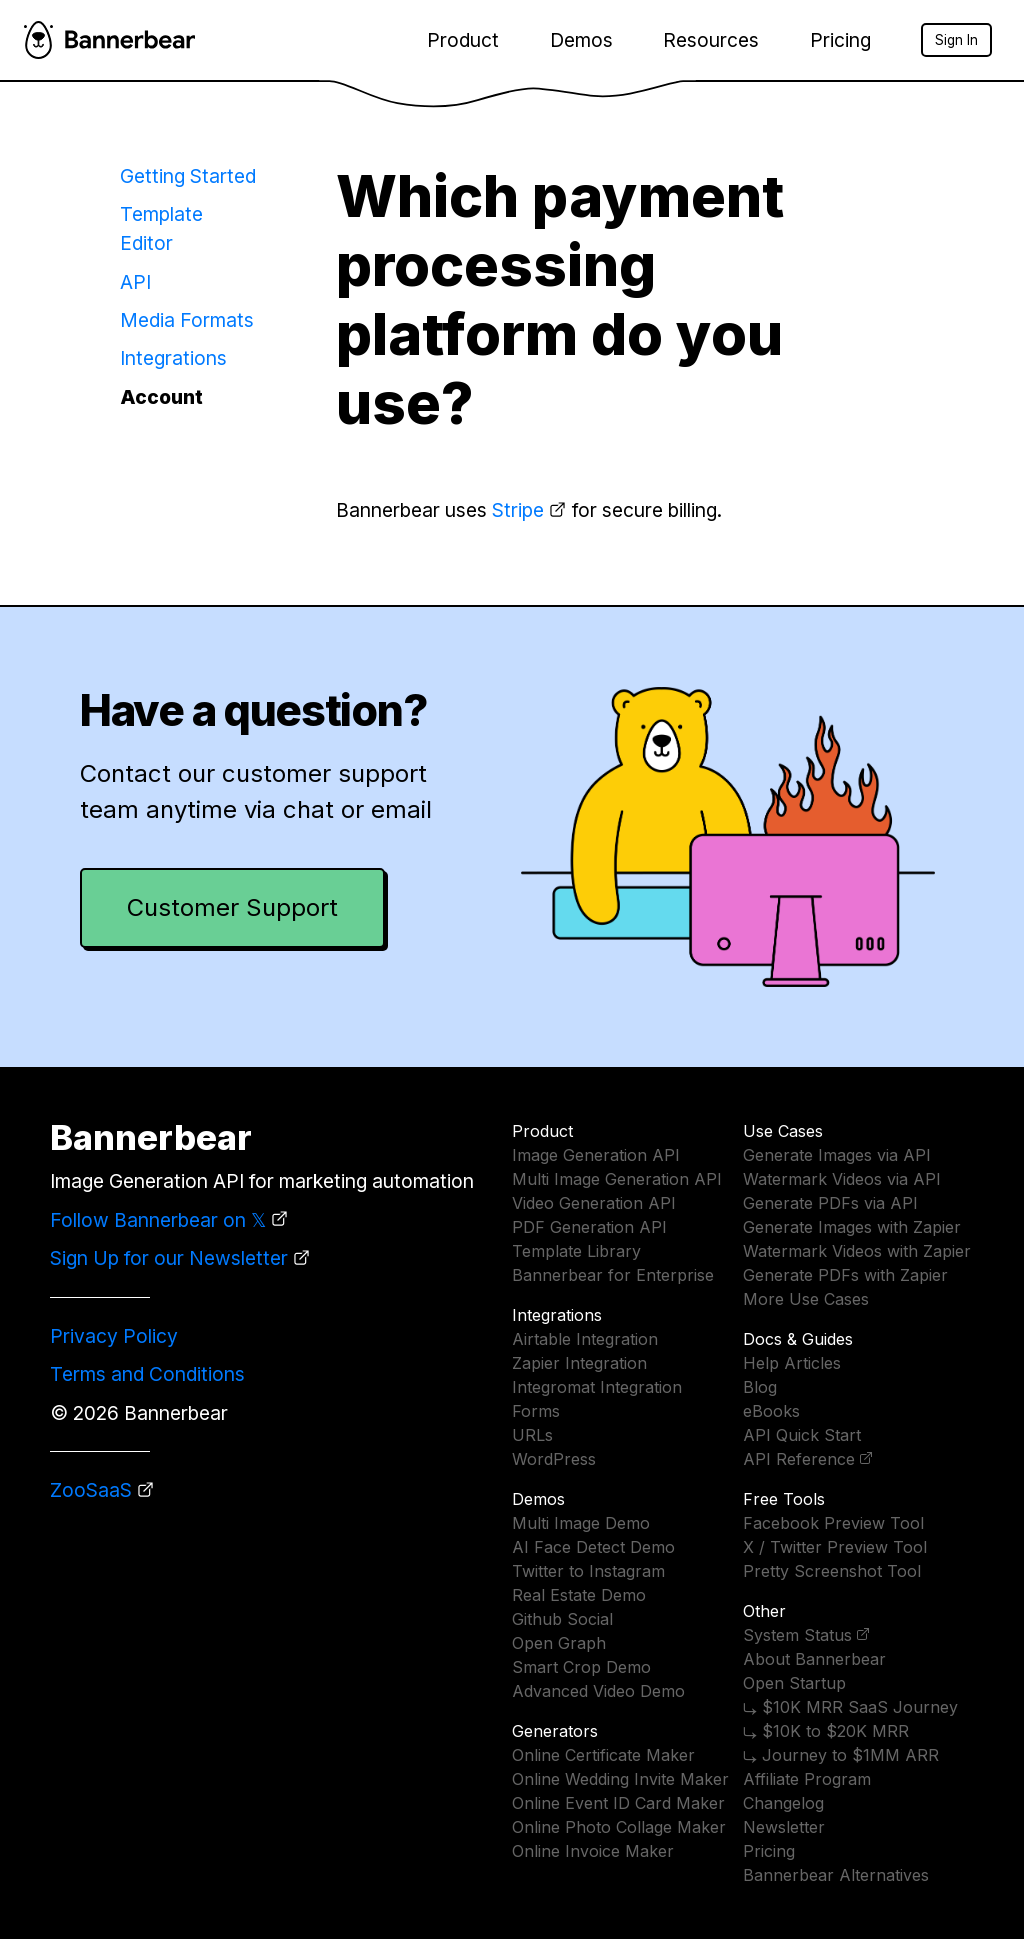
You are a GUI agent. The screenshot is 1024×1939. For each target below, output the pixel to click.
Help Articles (792, 1363)
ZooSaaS (91, 1490)
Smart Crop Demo (581, 1667)
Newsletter (784, 1827)
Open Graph (559, 1643)
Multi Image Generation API (617, 1179)
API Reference (799, 1459)
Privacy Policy (114, 1336)
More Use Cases (806, 1299)
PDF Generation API (589, 1227)
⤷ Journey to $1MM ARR (841, 1755)
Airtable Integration (585, 1339)
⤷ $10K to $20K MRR (826, 1731)
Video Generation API (594, 1203)
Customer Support (232, 907)
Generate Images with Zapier (852, 1227)
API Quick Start (802, 1435)
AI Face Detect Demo (593, 1547)
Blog (760, 1387)
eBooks (771, 1411)
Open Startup (794, 1683)
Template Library (576, 1251)
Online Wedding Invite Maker (620, 1779)
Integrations (173, 358)
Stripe (518, 510)
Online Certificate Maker (603, 1755)
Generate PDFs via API (830, 1203)
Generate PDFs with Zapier (845, 1275)
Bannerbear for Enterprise (613, 1275)
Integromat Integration (597, 1387)
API (135, 282)
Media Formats (187, 320)
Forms (536, 1411)
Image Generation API (596, 1155)
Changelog (783, 1803)
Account (161, 397)
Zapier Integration (579, 1363)
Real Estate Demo (579, 1595)
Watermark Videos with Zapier (857, 1251)
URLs (532, 1435)
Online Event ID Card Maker (618, 1803)
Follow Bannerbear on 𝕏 (158, 1220)
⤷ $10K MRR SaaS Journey (850, 1707)
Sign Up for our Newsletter (169, 1258)
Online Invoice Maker (593, 1851)
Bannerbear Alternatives (836, 1875)
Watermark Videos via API (842, 1179)
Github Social (562, 1619)
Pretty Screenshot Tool (832, 1571)
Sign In (956, 40)
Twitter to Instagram (588, 1571)
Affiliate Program (807, 1779)
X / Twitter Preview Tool (835, 1547)
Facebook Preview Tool (833, 1523)
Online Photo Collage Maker (619, 1827)
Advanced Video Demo (598, 1691)
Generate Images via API (837, 1155)
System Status (797, 1635)
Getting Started (188, 176)
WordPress (554, 1459)
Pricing (840, 40)
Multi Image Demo (581, 1523)
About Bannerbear (814, 1659)
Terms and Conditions (147, 1374)
